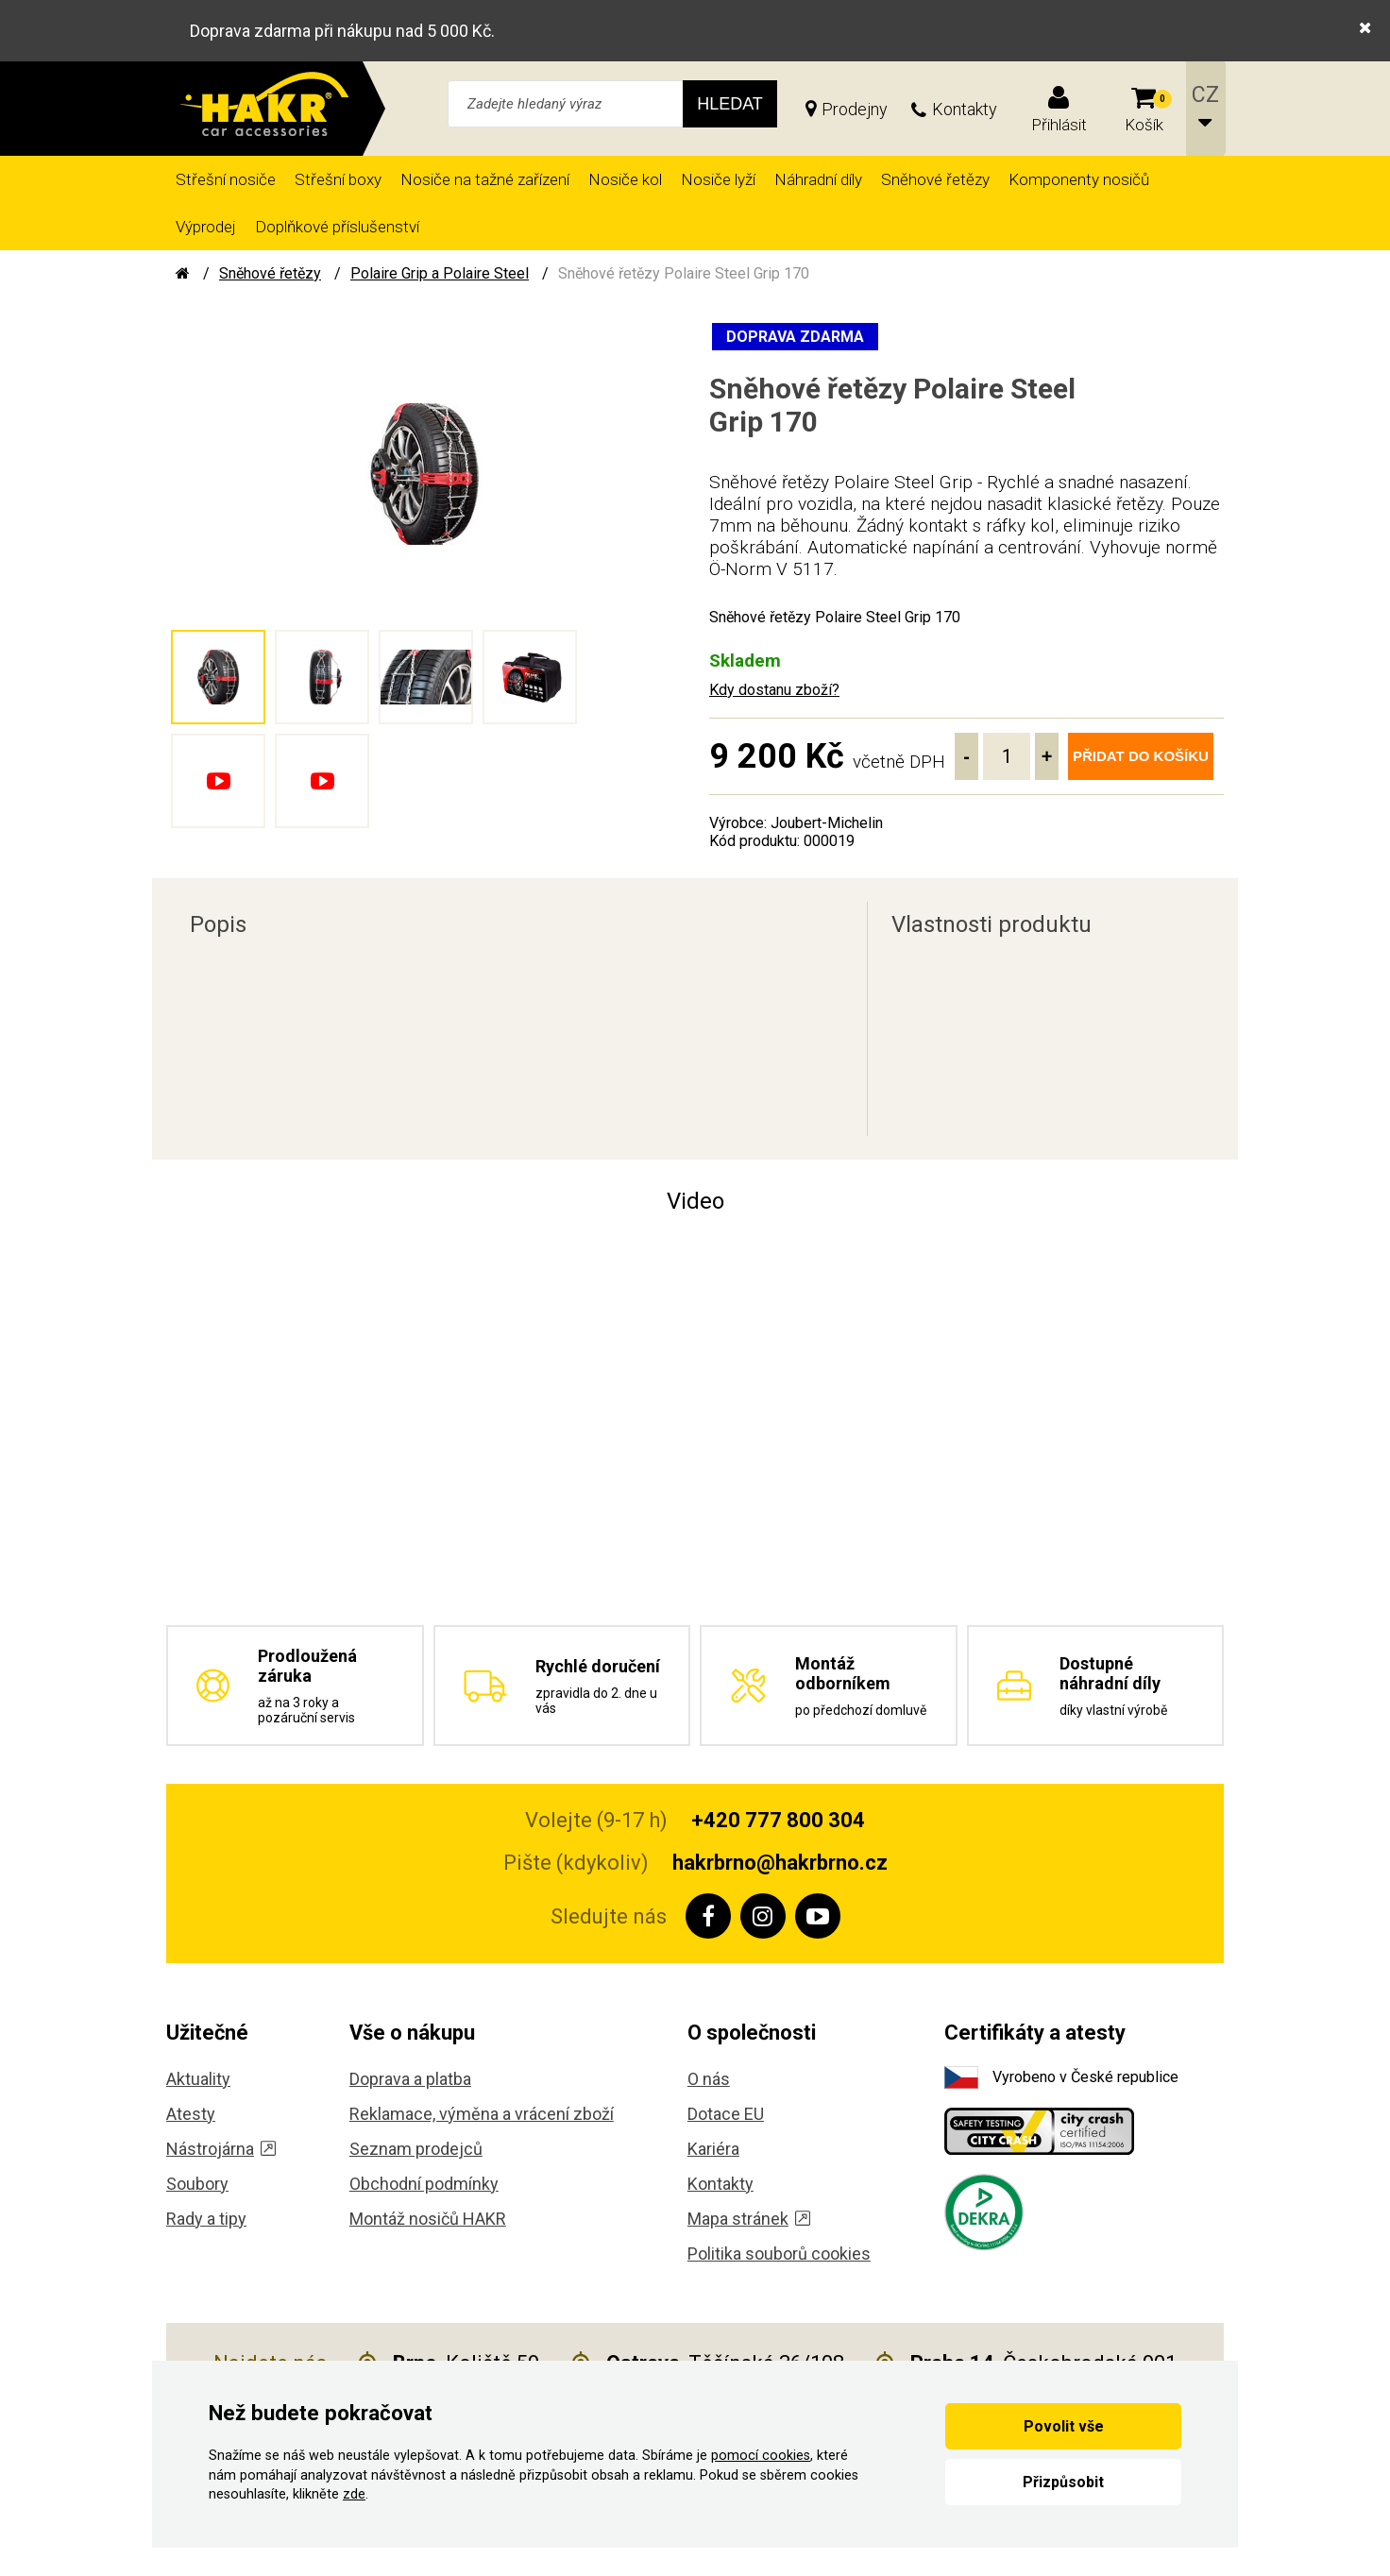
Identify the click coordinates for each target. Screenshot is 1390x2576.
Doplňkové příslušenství (337, 226)
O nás (708, 2079)
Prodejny (855, 109)
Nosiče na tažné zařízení (484, 179)
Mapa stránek (748, 2219)
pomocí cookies (760, 2456)
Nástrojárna (221, 2149)
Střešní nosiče (226, 179)
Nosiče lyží (718, 179)
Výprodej (206, 226)
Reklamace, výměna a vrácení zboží (481, 2114)
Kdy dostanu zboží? (774, 690)
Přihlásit (1059, 124)
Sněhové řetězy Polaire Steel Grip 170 (683, 273)
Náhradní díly (818, 179)
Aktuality (198, 2079)
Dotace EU (725, 2114)
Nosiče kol (625, 179)
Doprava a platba (410, 2079)
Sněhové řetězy (935, 179)
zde (354, 2494)
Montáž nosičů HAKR (427, 2219)
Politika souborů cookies (779, 2253)
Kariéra (713, 2149)
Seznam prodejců (416, 2149)
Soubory (197, 2184)
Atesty (190, 2114)
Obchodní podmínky (424, 2184)
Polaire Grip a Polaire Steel (439, 273)
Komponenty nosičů (1079, 179)
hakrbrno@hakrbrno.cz (780, 1862)
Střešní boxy (338, 179)
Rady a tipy (206, 2219)
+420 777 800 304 (778, 1820)
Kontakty (964, 109)
